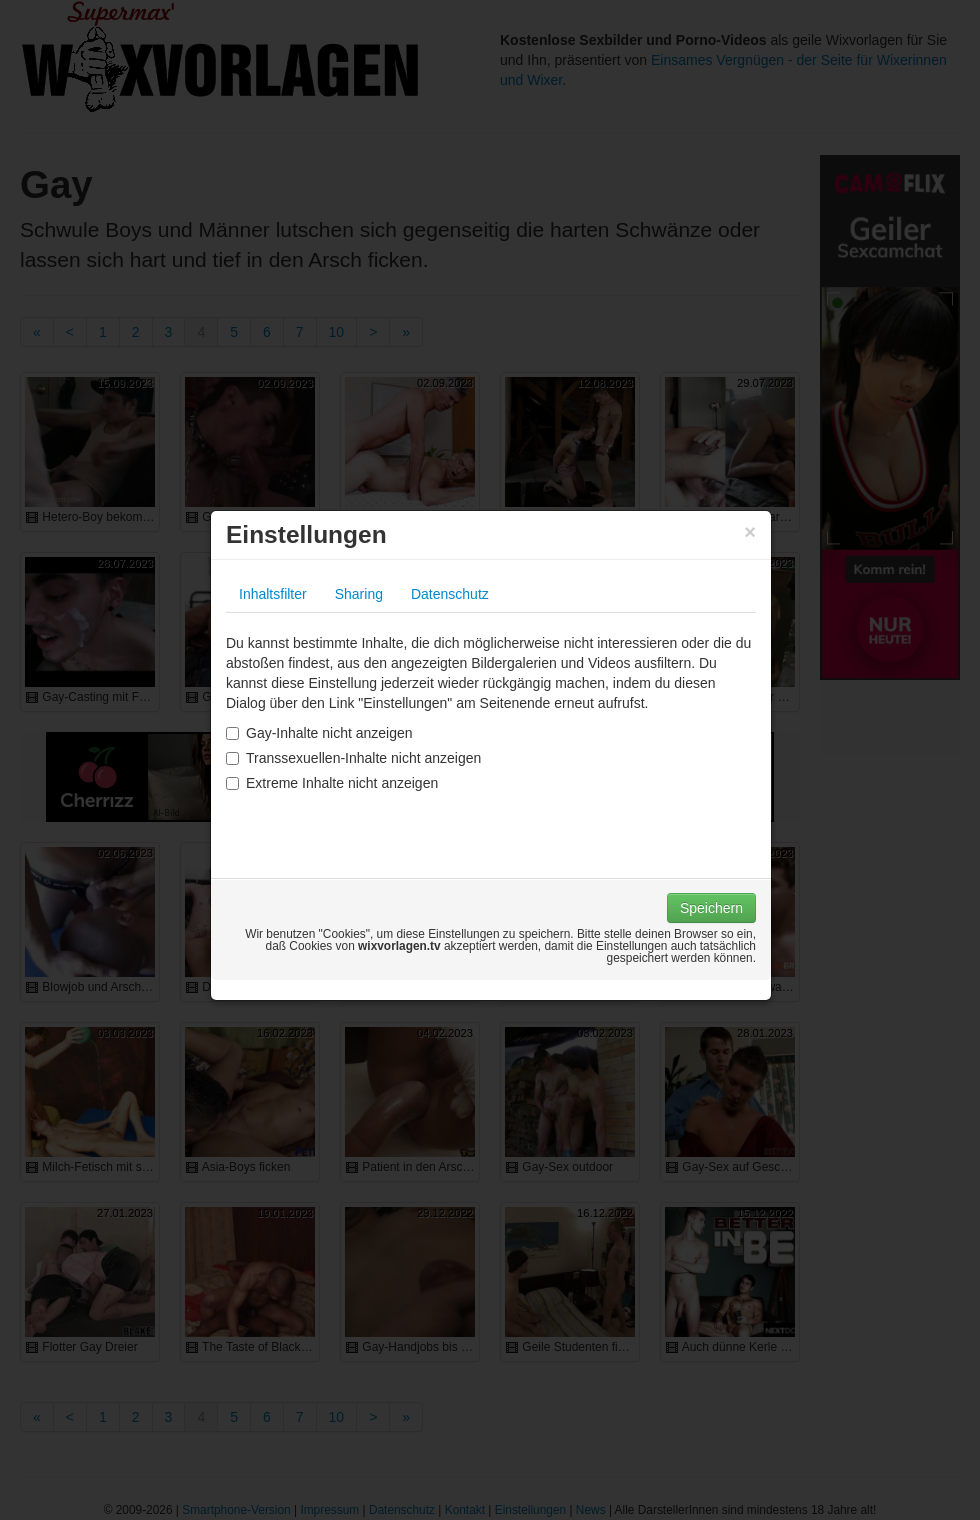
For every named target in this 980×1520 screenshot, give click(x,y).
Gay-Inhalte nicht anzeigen (319, 733)
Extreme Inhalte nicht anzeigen (332, 783)
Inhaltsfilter (273, 594)
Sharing (359, 594)
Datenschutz (450, 594)
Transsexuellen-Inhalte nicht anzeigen (353, 758)
